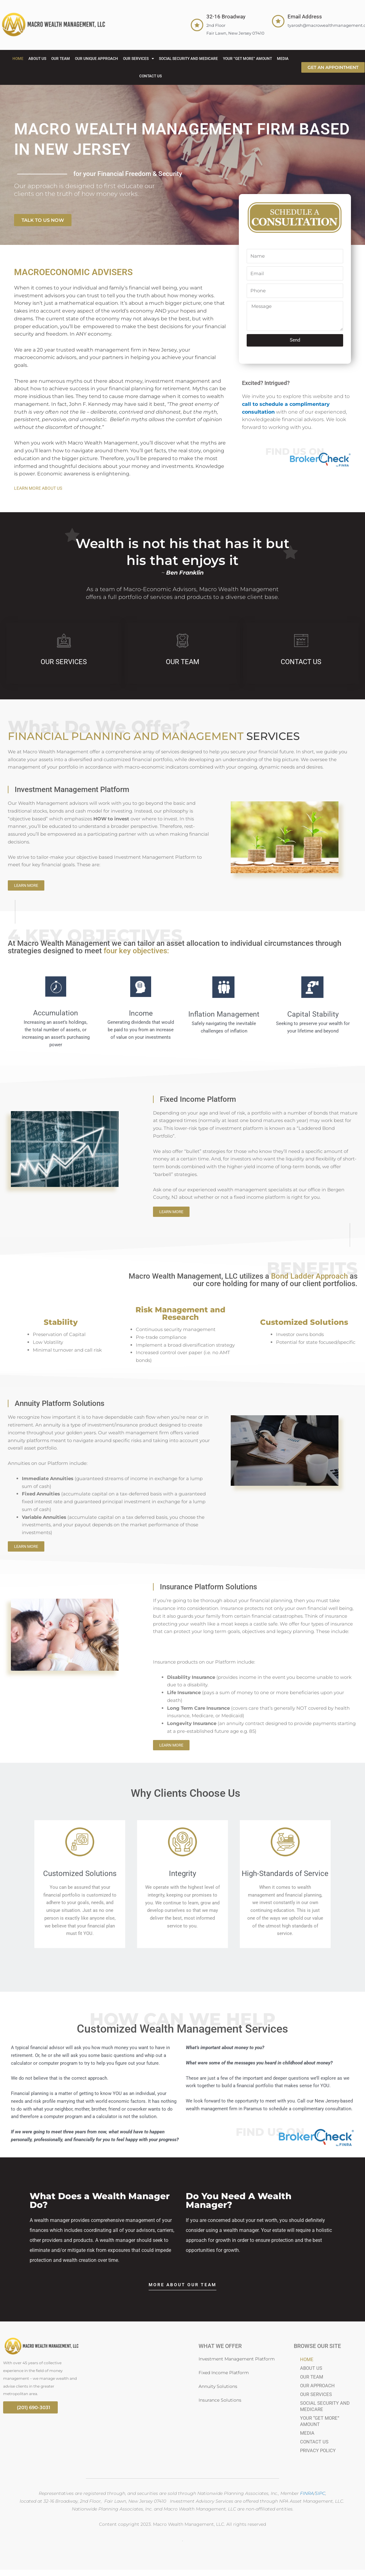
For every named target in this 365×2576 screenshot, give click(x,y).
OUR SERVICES (138, 59)
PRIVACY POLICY (318, 2450)
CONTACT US (150, 76)
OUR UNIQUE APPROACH (96, 58)
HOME (17, 58)
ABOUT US (37, 58)
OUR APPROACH (317, 2386)
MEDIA (283, 58)
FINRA (307, 2493)
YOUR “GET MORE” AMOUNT (247, 58)
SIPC (320, 2493)
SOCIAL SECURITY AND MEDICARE (188, 58)
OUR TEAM (60, 58)
